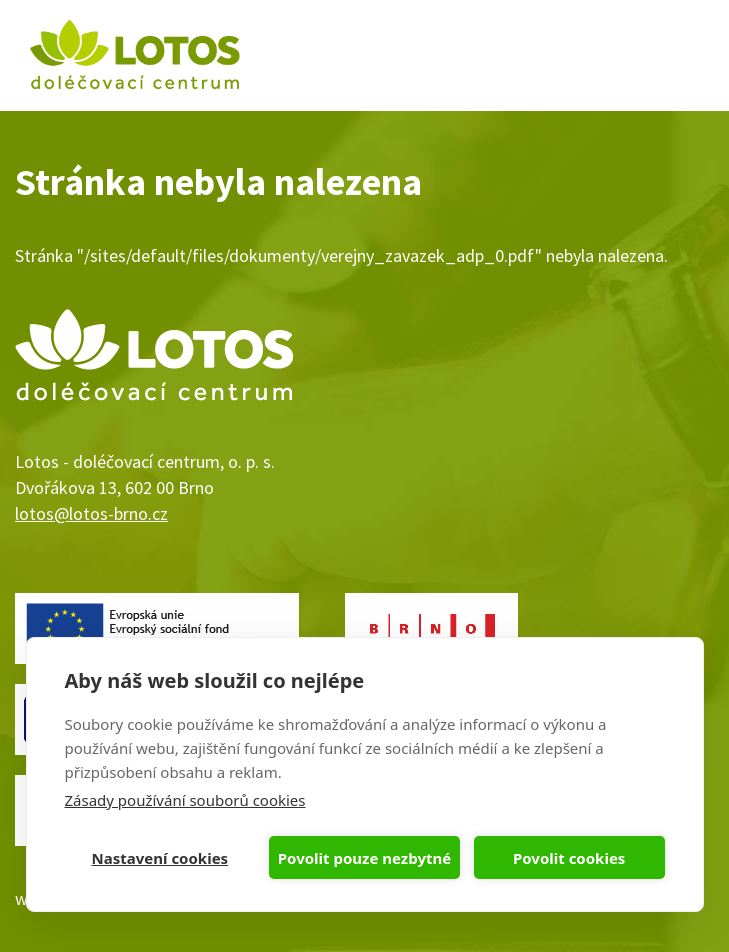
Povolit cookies (569, 858)
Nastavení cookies (160, 858)
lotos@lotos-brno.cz (91, 513)
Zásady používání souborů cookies (185, 800)
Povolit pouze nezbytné (364, 858)
